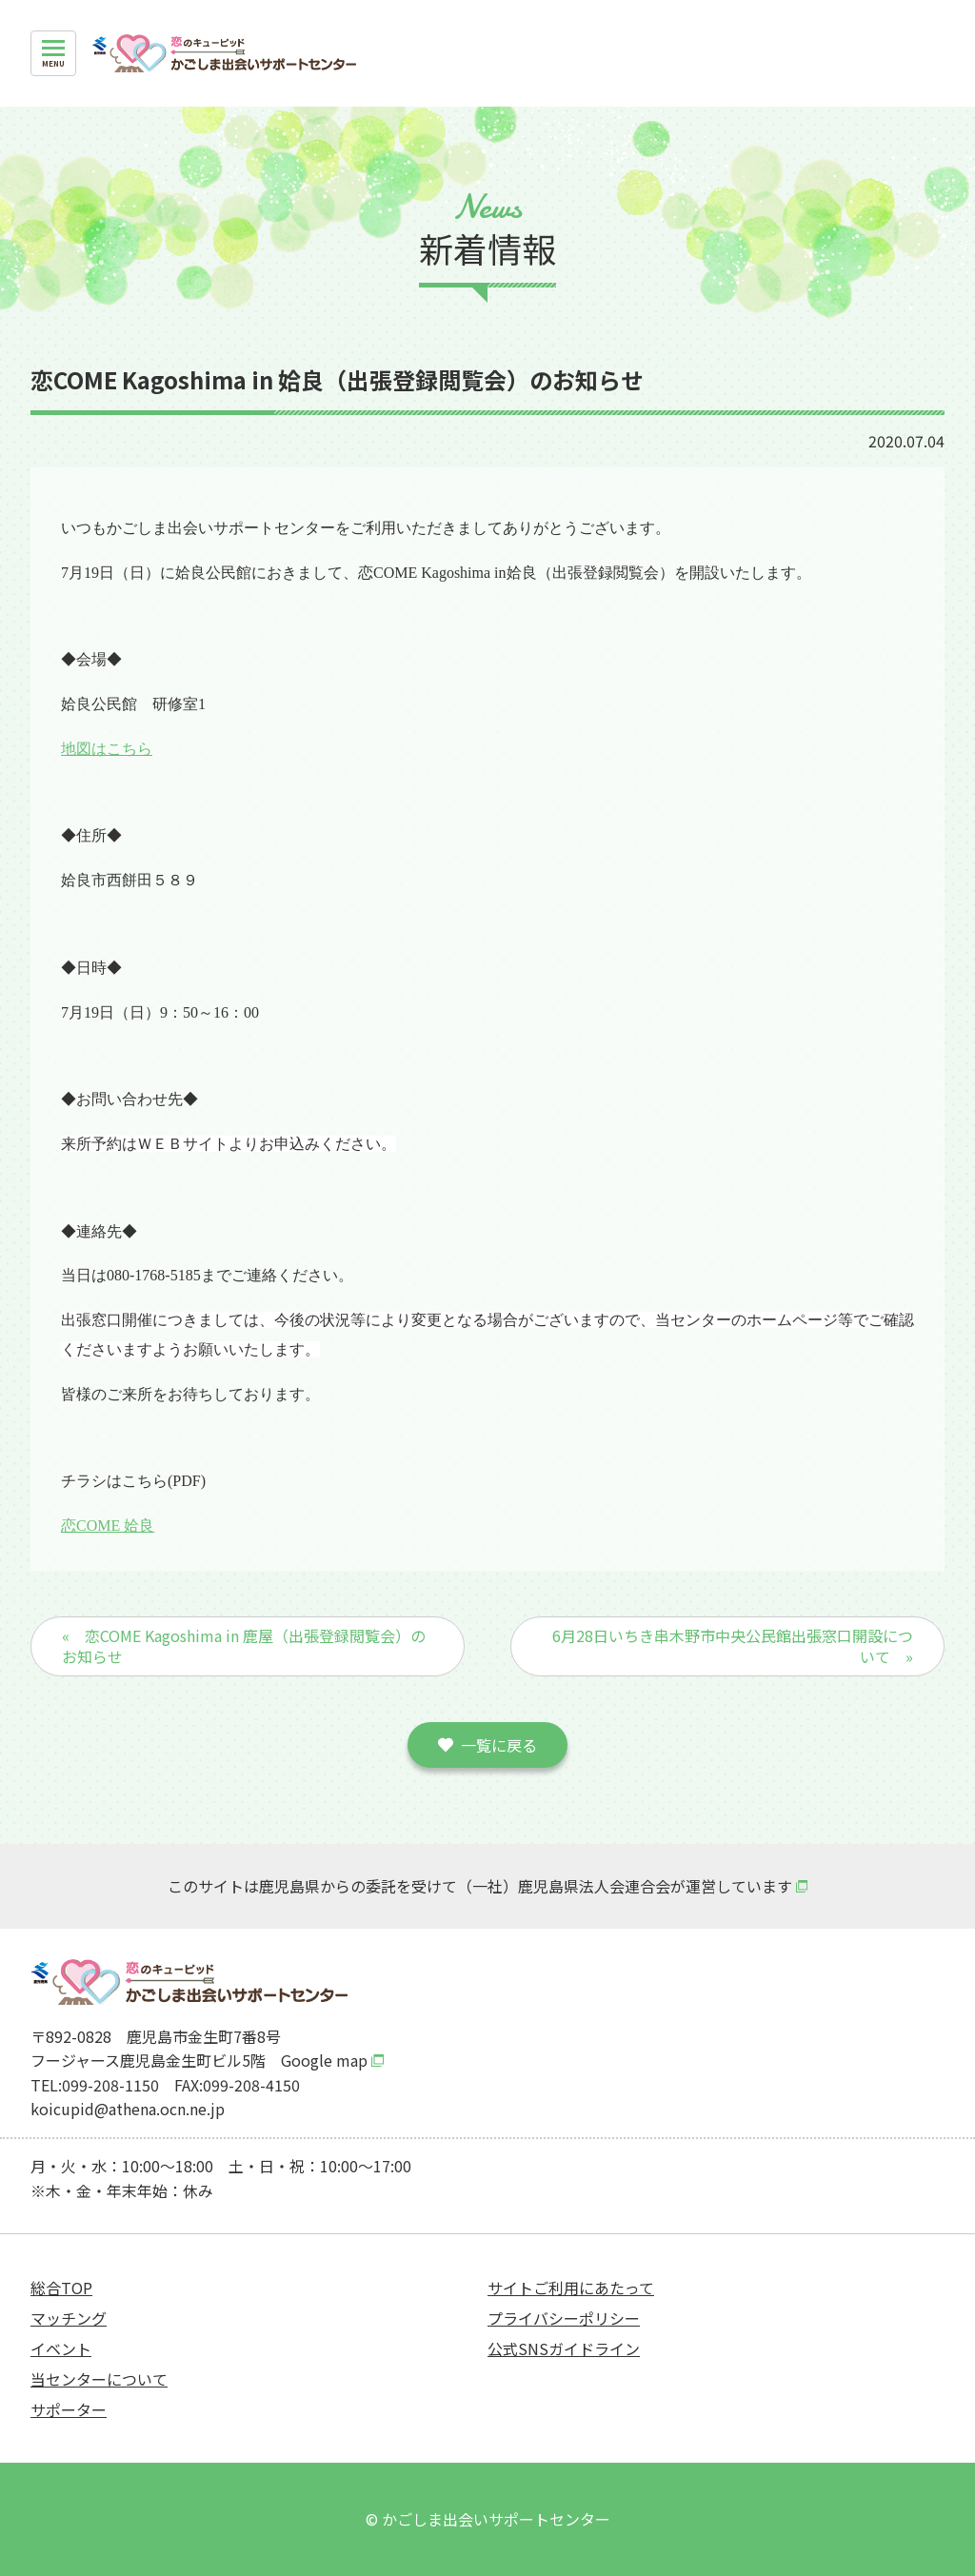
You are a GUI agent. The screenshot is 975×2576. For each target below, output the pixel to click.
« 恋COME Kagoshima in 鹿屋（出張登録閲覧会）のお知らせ (244, 1646)
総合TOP (61, 2287)
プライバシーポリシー (564, 2318)
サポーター (68, 2409)
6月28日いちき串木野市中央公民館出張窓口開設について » (732, 1646)
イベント (60, 2348)
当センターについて (99, 2379)
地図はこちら (106, 749)
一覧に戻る (499, 1745)
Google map (324, 2060)
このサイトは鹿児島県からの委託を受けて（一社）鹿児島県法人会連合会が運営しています (480, 1885)
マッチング (68, 2318)
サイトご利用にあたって (571, 2287)
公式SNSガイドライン (564, 2348)
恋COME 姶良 (107, 1525)
